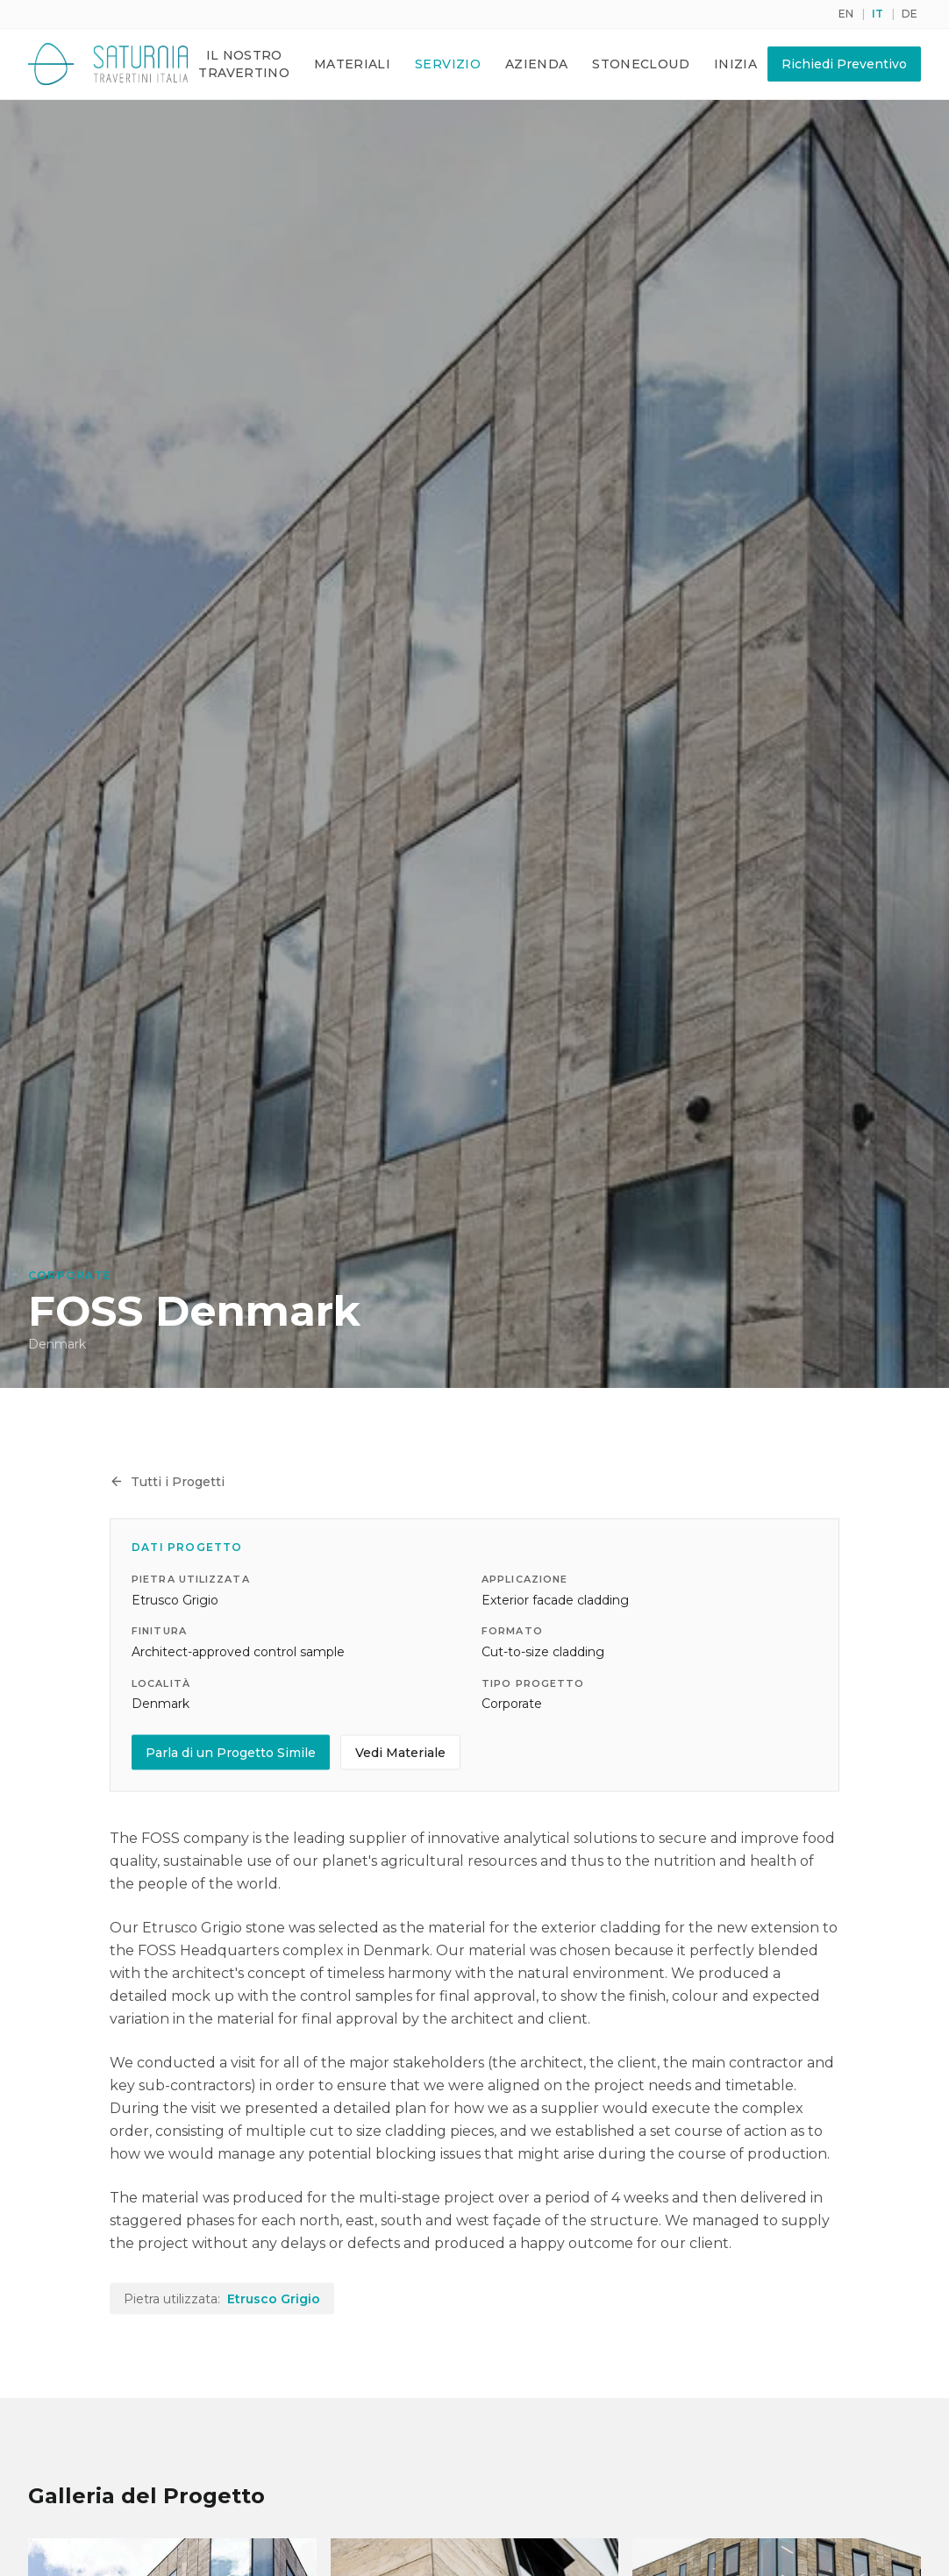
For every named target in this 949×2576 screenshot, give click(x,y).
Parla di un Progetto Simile (231, 1754)
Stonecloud (640, 64)
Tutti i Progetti (167, 1483)
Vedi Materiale (400, 1754)
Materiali (352, 64)
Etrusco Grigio (273, 2301)
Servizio (448, 64)
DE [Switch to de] (909, 13)
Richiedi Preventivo (844, 64)
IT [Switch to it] (877, 13)
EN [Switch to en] (845, 13)
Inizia (735, 64)
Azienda (536, 64)
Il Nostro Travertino (243, 64)
